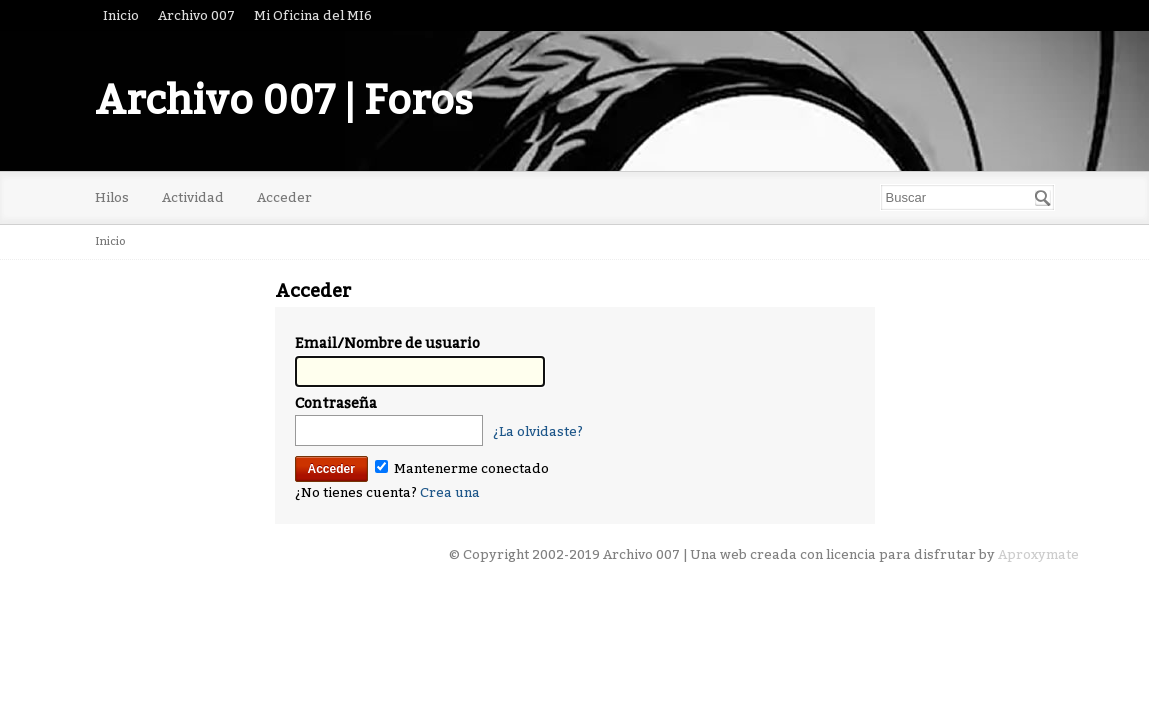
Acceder (284, 197)
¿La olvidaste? (538, 431)
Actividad (193, 197)
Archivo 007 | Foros (284, 101)
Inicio (121, 15)
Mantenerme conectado (462, 468)
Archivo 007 (196, 15)
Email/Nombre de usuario (387, 343)
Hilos (112, 197)
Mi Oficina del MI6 (313, 15)
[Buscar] (1043, 198)
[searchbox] (967, 197)
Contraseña (336, 403)
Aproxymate (1038, 554)
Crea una (450, 492)
